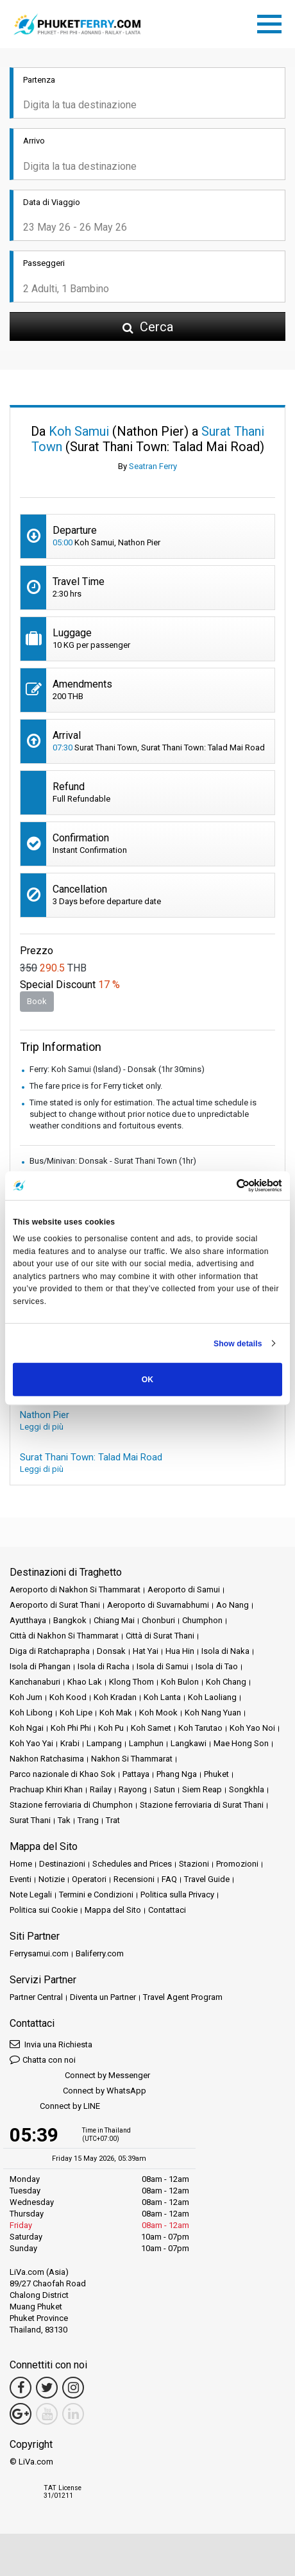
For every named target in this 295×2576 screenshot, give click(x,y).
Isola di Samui (163, 1666)
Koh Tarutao (200, 1728)
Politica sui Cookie (44, 1910)
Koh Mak (115, 1712)
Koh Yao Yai (31, 1743)
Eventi (20, 1879)
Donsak (111, 1651)
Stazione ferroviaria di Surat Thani (202, 1805)
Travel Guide (207, 1879)
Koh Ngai (27, 1728)
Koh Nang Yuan (213, 1712)
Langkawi (188, 1743)
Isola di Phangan (40, 1666)
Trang (88, 1820)
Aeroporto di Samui (184, 1589)
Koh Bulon (180, 1682)
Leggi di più (41, 1427)
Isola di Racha (104, 1666)
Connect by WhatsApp (78, 2091)
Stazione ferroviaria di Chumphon (71, 1805)
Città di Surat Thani (160, 1635)
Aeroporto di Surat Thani (55, 1605)
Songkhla (246, 1789)
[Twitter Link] (47, 2387)
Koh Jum (26, 1697)
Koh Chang (226, 1682)
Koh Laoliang (212, 1697)
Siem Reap (202, 1789)
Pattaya (135, 1774)
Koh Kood (68, 1697)
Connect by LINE (55, 2106)
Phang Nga (176, 1774)
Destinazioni (62, 1864)
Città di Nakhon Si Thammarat (64, 1635)
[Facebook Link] (20, 2387)
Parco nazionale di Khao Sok (62, 1774)
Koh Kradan (115, 1697)
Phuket (216, 1774)
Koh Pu (111, 1728)
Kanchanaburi (35, 1682)
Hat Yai (145, 1651)
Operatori (89, 1879)
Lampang (104, 1743)
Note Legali (31, 1894)
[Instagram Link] (73, 2387)
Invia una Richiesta (51, 2043)
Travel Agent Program (183, 1997)
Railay (101, 1789)
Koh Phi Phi (71, 1728)
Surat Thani (30, 1820)
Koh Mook (158, 1712)
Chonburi (158, 1620)
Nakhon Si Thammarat (132, 1758)
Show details (238, 1343)
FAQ (169, 1879)
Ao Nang (232, 1605)
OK (147, 1379)
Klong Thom (131, 1682)
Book (37, 1001)
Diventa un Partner (103, 1997)
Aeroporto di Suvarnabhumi (158, 1605)
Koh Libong (31, 1712)
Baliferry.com (100, 1953)
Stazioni (194, 1864)
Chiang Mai (114, 1620)
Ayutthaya (28, 1620)
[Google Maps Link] (20, 2414)
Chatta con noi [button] (43, 2059)
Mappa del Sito (113, 1910)
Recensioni (134, 1879)
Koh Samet (151, 1728)
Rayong (133, 1789)
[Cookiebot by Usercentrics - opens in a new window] (226, 1186)
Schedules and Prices (132, 1864)
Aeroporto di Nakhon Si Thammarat (75, 1589)
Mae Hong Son (241, 1743)
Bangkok (70, 1620)
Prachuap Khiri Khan (46, 1789)
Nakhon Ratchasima (47, 1758)
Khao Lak (84, 1682)
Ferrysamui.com (39, 1953)
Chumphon (202, 1620)
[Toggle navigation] (272, 22)
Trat (113, 1820)
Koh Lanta (162, 1697)
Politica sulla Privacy (177, 1894)
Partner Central (36, 1997)
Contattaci (167, 1910)
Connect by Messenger (80, 2075)
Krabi (70, 1743)
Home (21, 1864)
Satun (164, 1789)
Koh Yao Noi (252, 1728)
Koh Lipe (76, 1712)
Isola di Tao (217, 1666)
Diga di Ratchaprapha (50, 1651)
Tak (64, 1820)
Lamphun (146, 1743)
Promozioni (237, 1864)
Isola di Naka (225, 1651)
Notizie (51, 1879)
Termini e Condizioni (96, 1894)
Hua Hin (179, 1651)
